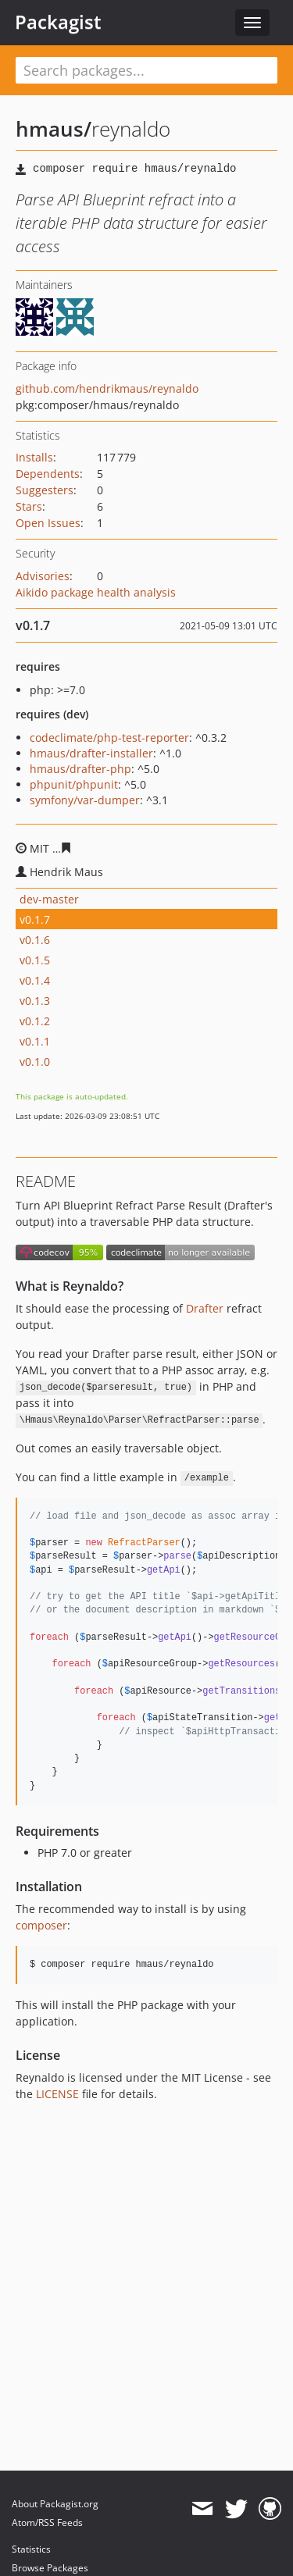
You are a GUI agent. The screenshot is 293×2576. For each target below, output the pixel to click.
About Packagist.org (55, 2503)
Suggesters (44, 490)
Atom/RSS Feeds (47, 2522)
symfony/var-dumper (85, 800)
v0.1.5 (35, 960)
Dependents (48, 473)
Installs (34, 457)
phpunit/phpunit (74, 784)
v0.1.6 (35, 939)
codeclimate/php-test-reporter (109, 737)
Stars (29, 506)
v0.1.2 (35, 1021)
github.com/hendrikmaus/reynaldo (107, 388)
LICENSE (57, 2093)
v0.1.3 (35, 1000)
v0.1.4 (35, 980)
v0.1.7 (35, 919)
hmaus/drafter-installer (91, 753)
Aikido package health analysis (96, 592)
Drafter (204, 1308)
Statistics (31, 2549)
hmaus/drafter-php (80, 768)
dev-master (49, 899)
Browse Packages (50, 2567)
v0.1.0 (35, 1061)
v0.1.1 (35, 1041)
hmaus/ (53, 129)
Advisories (43, 575)
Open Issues (48, 522)
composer (41, 1925)
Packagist (58, 21)
